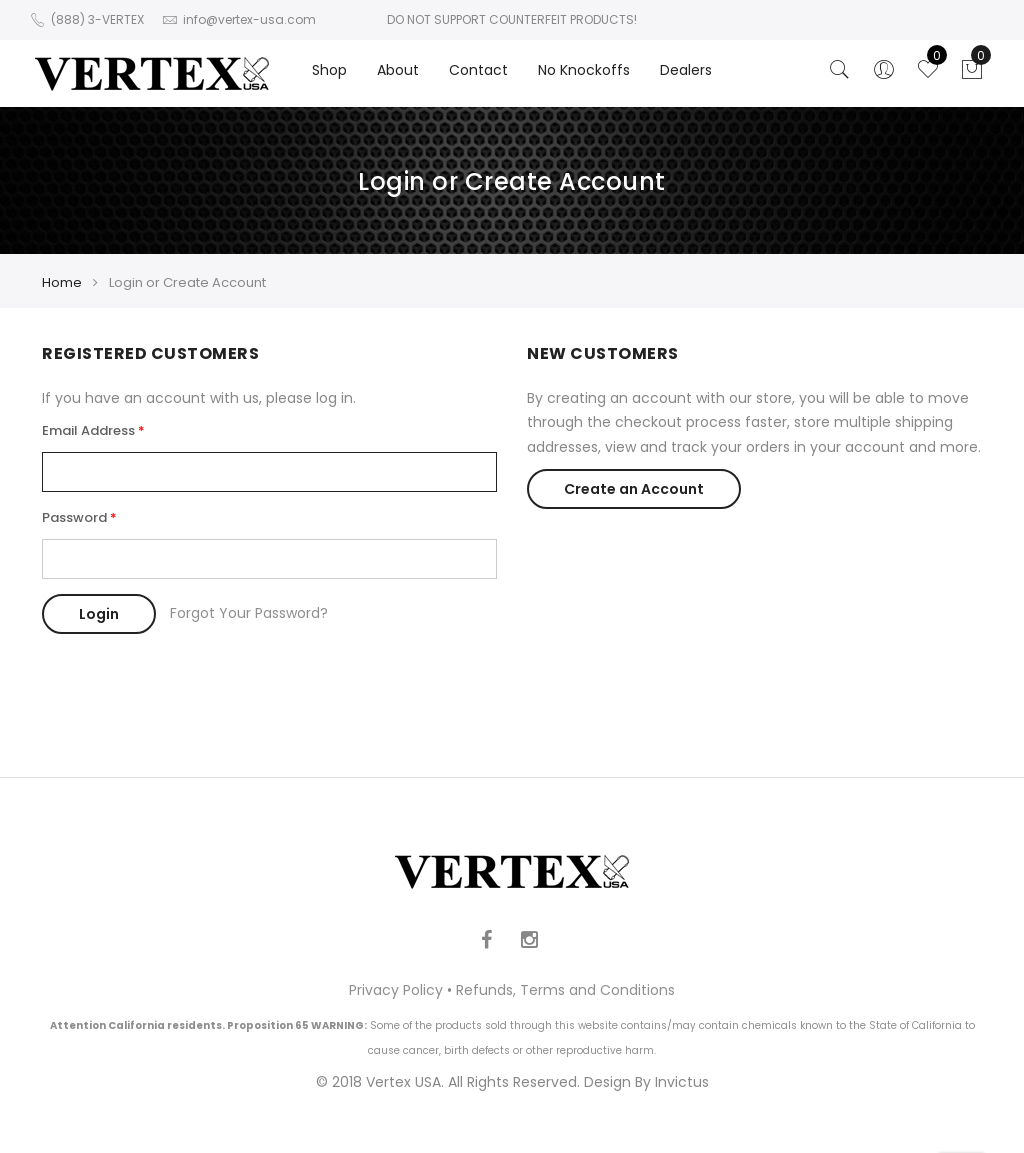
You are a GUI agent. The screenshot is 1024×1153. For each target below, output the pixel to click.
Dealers (686, 70)
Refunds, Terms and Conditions (565, 990)
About (398, 70)
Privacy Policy (396, 990)
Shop (329, 70)
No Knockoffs (584, 70)
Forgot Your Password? (249, 613)
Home (62, 282)
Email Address (88, 430)
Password (74, 517)
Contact (478, 70)
